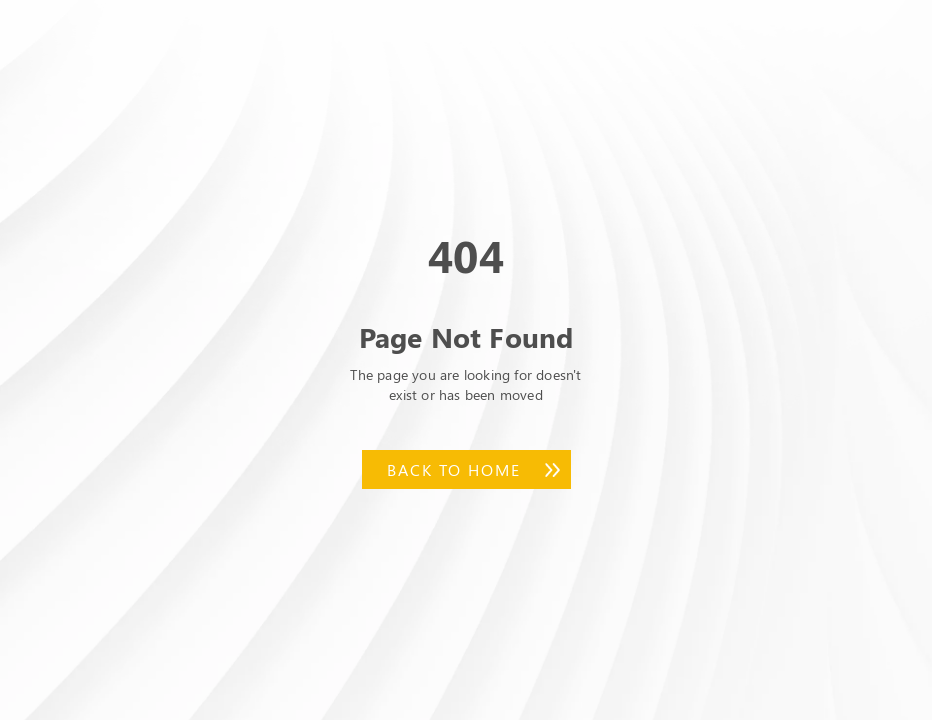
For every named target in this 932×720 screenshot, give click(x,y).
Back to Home (454, 469)
